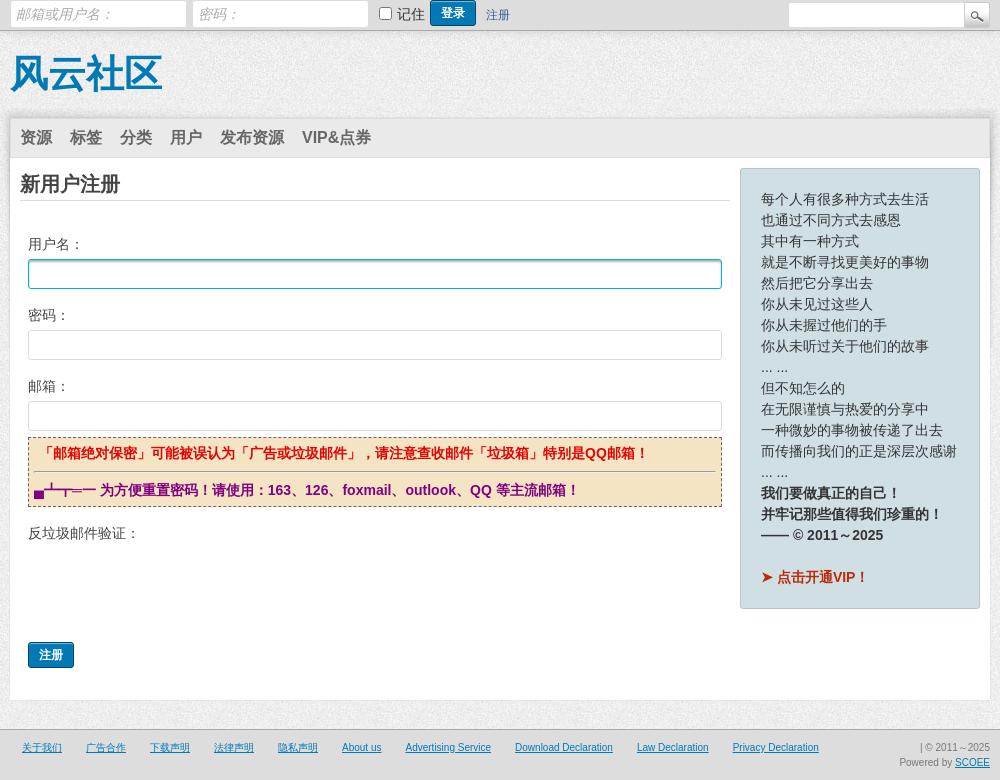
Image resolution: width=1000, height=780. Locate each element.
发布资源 (252, 137)
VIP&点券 (336, 137)
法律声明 (234, 747)
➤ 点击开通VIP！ (815, 577)
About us (361, 747)
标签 (86, 137)
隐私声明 (298, 747)
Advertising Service (448, 747)
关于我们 (42, 747)
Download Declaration (564, 747)
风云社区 (86, 74)
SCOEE (972, 762)
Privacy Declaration (776, 747)
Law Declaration (673, 747)
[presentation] (180, 587)
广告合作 (106, 747)
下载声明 (170, 747)
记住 (411, 14)
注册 (498, 15)
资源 (36, 137)
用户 (186, 137)
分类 (136, 137)
